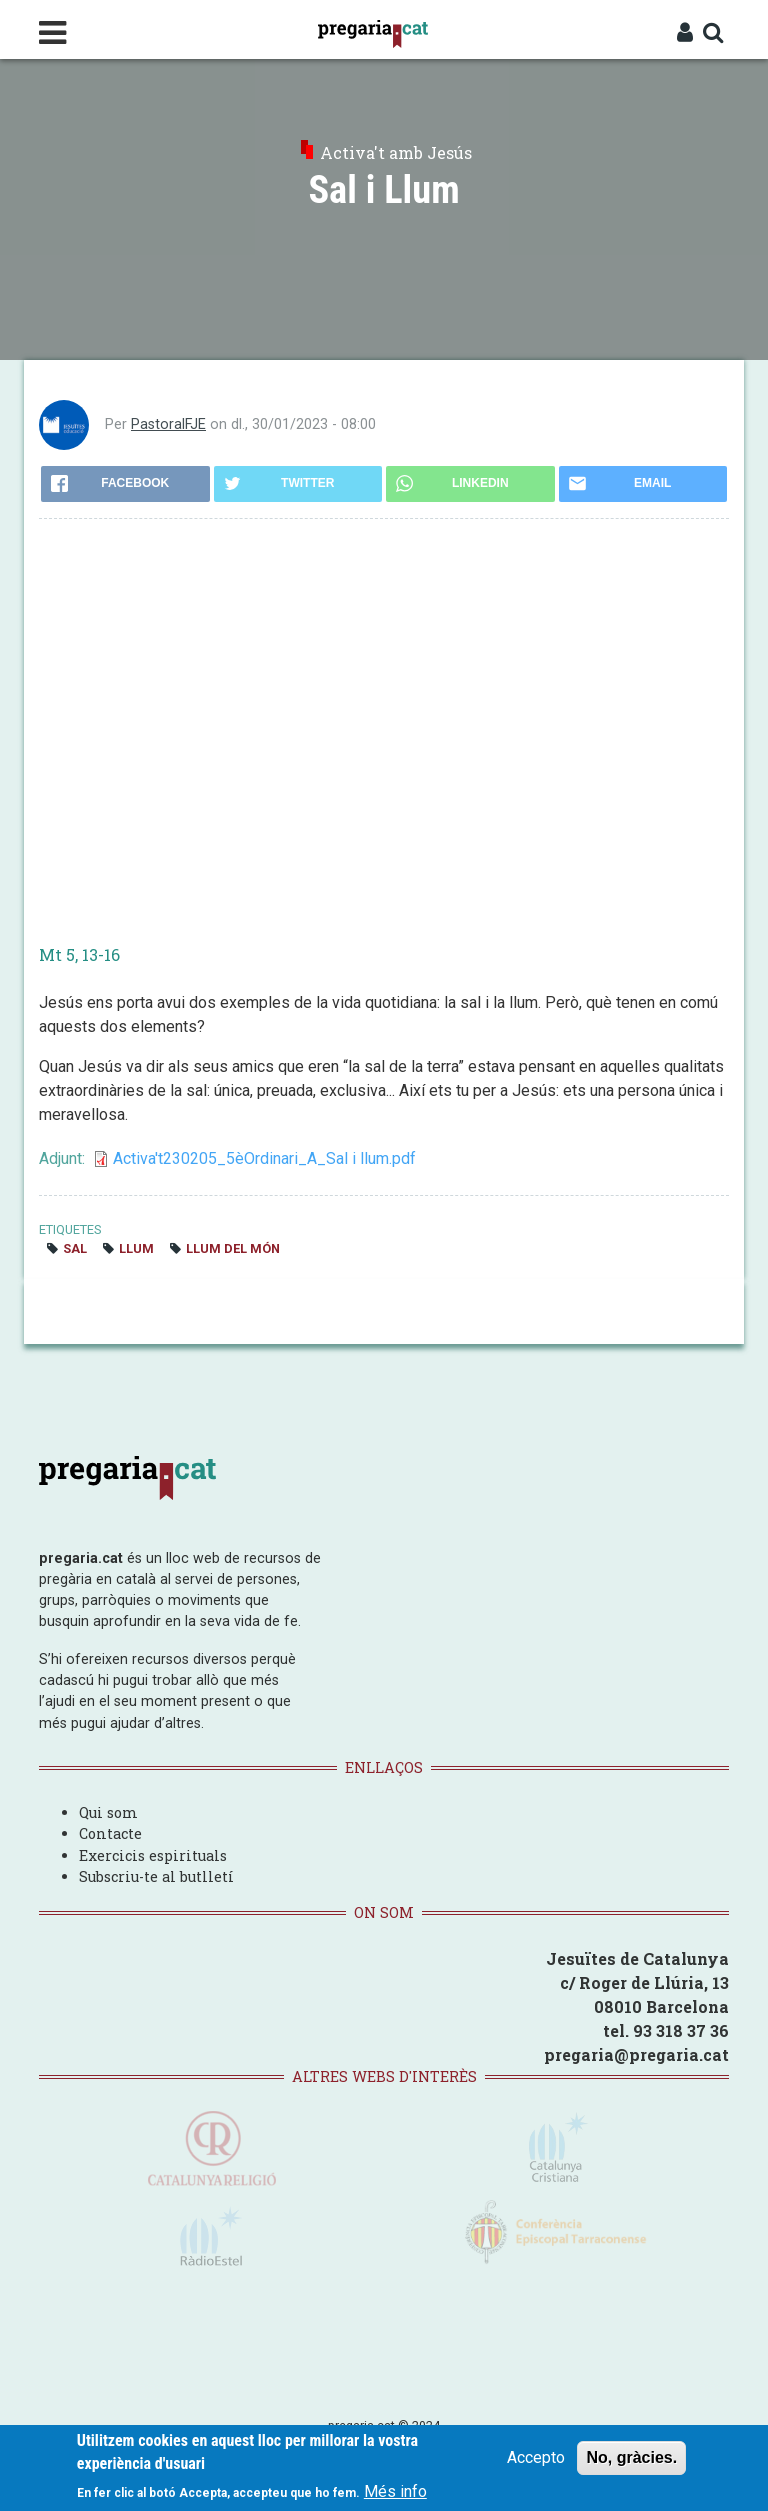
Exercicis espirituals (153, 1855)
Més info (395, 2491)
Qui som (108, 1812)
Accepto (536, 2457)
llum (136, 1248)
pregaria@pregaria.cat (636, 2054)
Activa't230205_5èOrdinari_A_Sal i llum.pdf (264, 1158)
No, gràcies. (631, 2457)
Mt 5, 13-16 (79, 954)
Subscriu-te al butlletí (156, 1876)
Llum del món (233, 1248)
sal (75, 1248)
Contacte (110, 1833)
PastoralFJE (168, 424)
